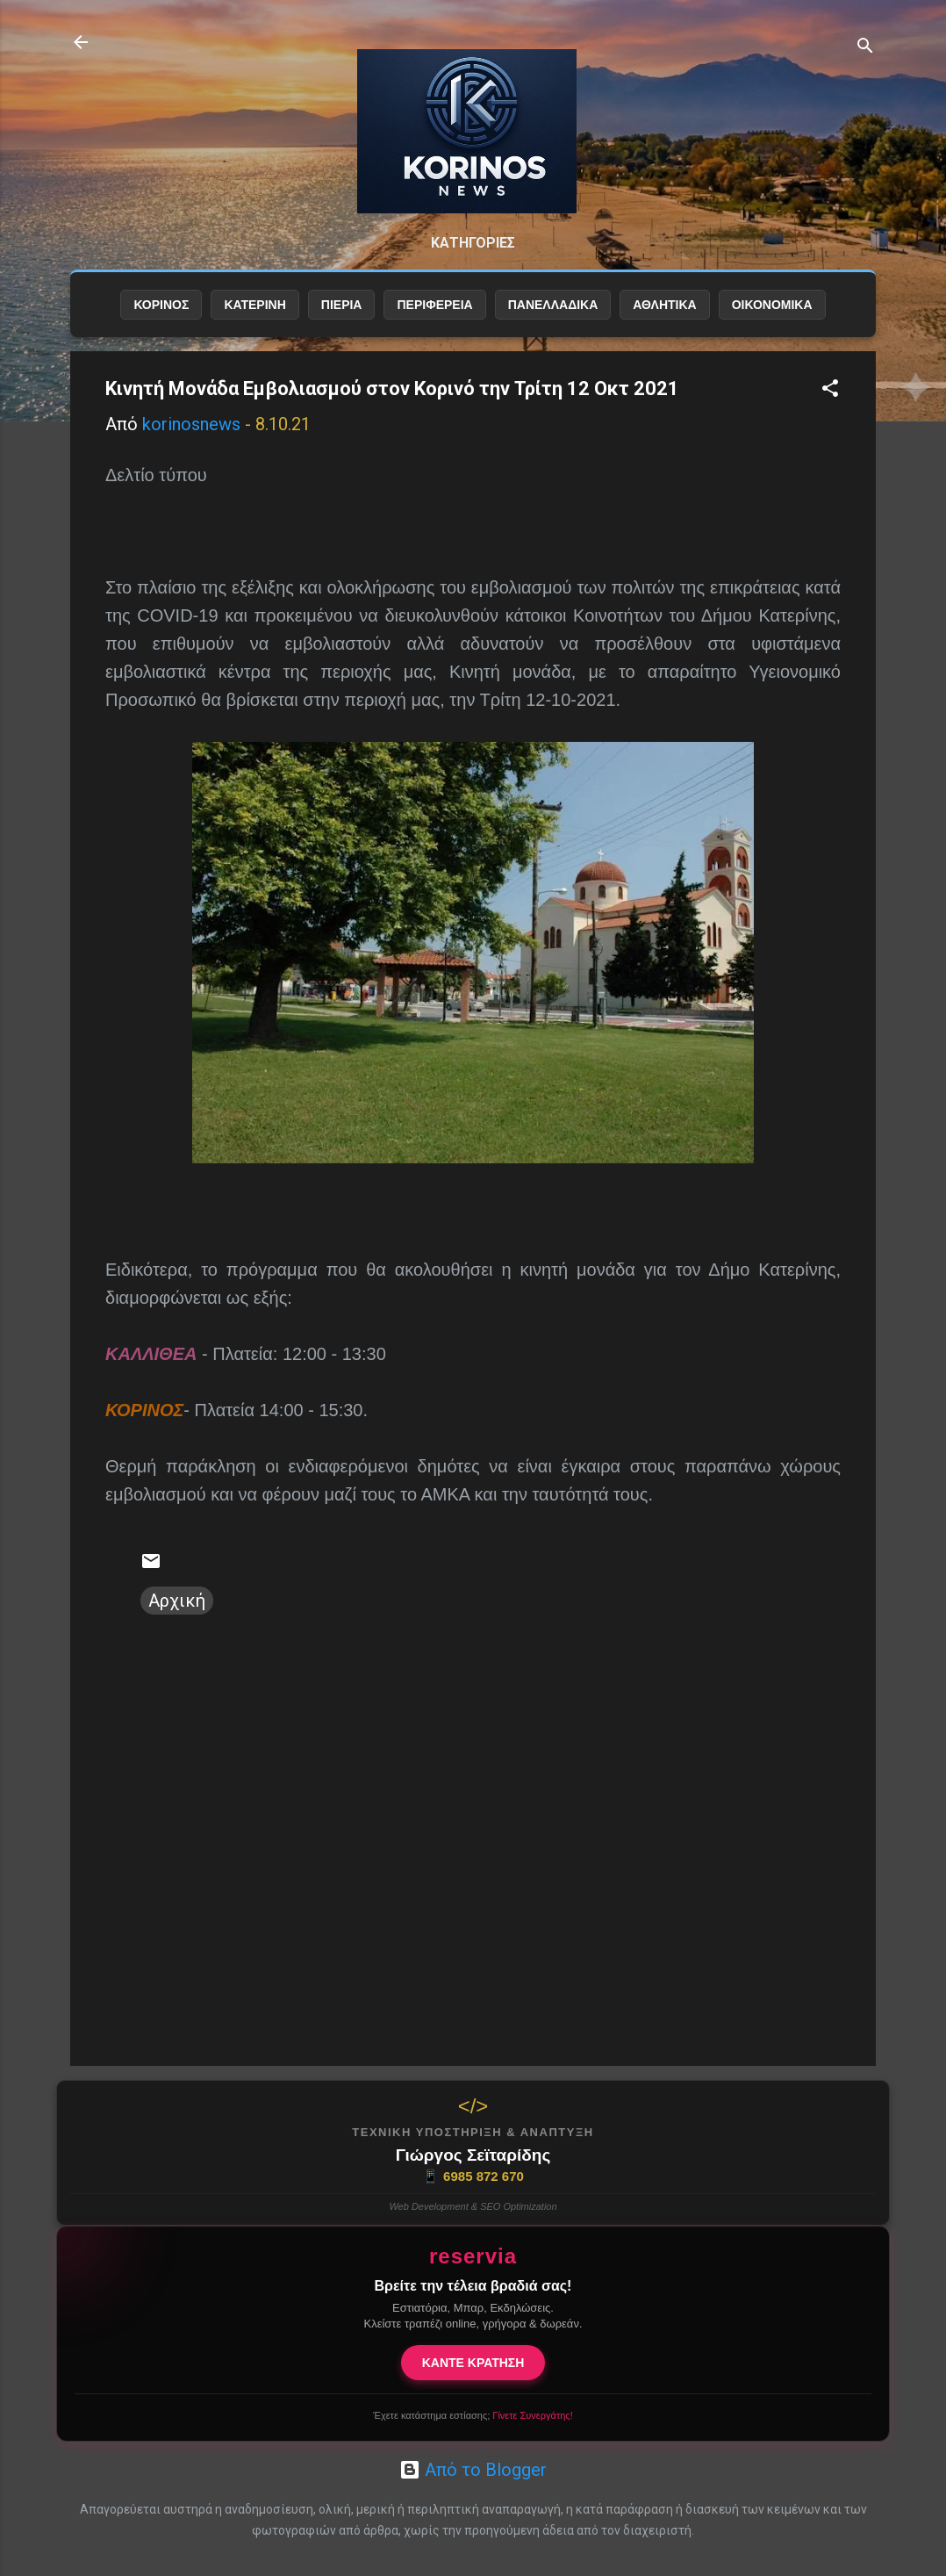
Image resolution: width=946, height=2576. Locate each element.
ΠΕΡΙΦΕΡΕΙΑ (434, 305)
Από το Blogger (473, 2469)
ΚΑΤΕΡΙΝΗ (254, 305)
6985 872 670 (473, 2176)
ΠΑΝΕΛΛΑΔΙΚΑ (553, 305)
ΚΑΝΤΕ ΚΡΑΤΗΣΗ (473, 2363)
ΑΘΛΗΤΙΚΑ (664, 305)
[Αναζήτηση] (865, 48)
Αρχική (176, 1600)
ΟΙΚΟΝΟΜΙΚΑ (772, 305)
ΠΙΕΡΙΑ (341, 305)
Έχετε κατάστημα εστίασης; (472, 2415)
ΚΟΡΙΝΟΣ (161, 305)
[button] (830, 390)
